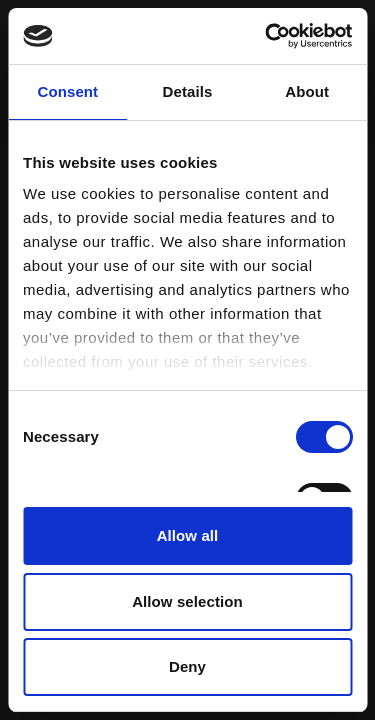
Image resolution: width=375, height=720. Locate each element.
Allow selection (187, 601)
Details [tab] (188, 91)
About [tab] (307, 91)
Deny (187, 666)
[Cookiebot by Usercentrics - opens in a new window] (267, 36)
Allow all (188, 535)
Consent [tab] (67, 91)
